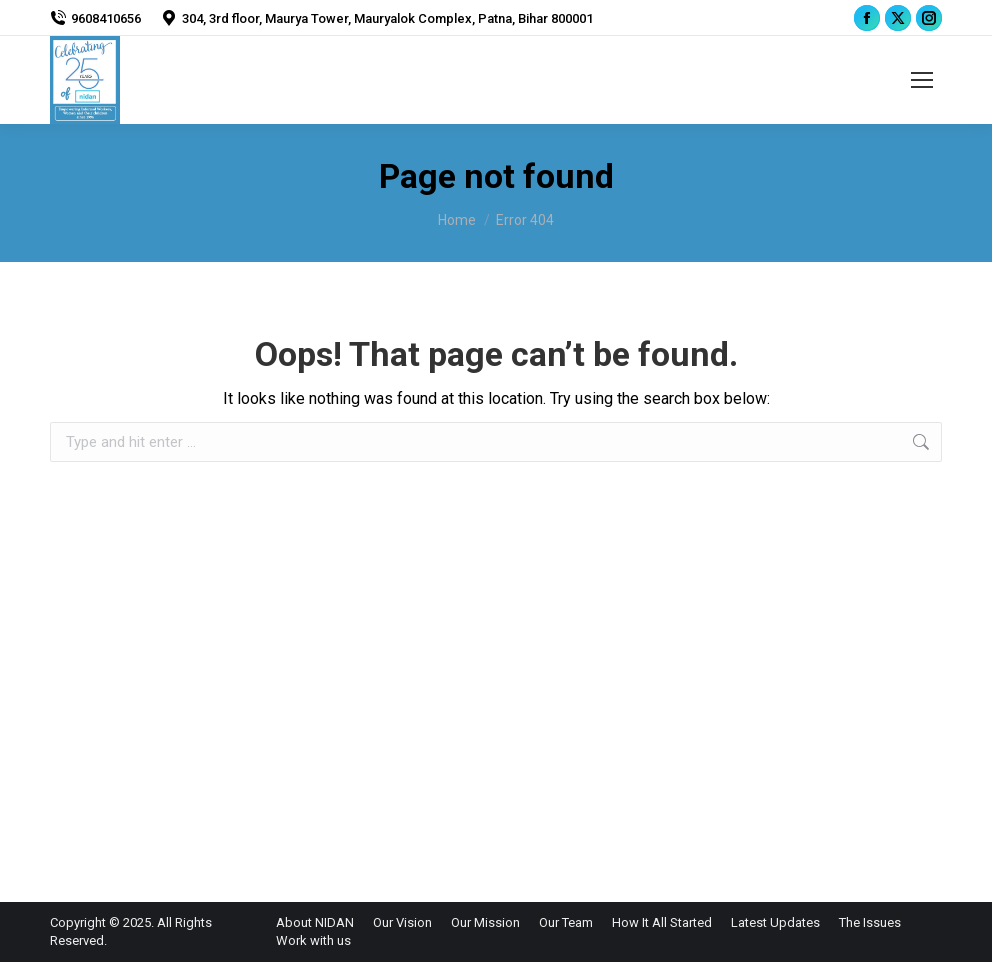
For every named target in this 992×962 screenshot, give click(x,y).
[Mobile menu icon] (922, 80)
